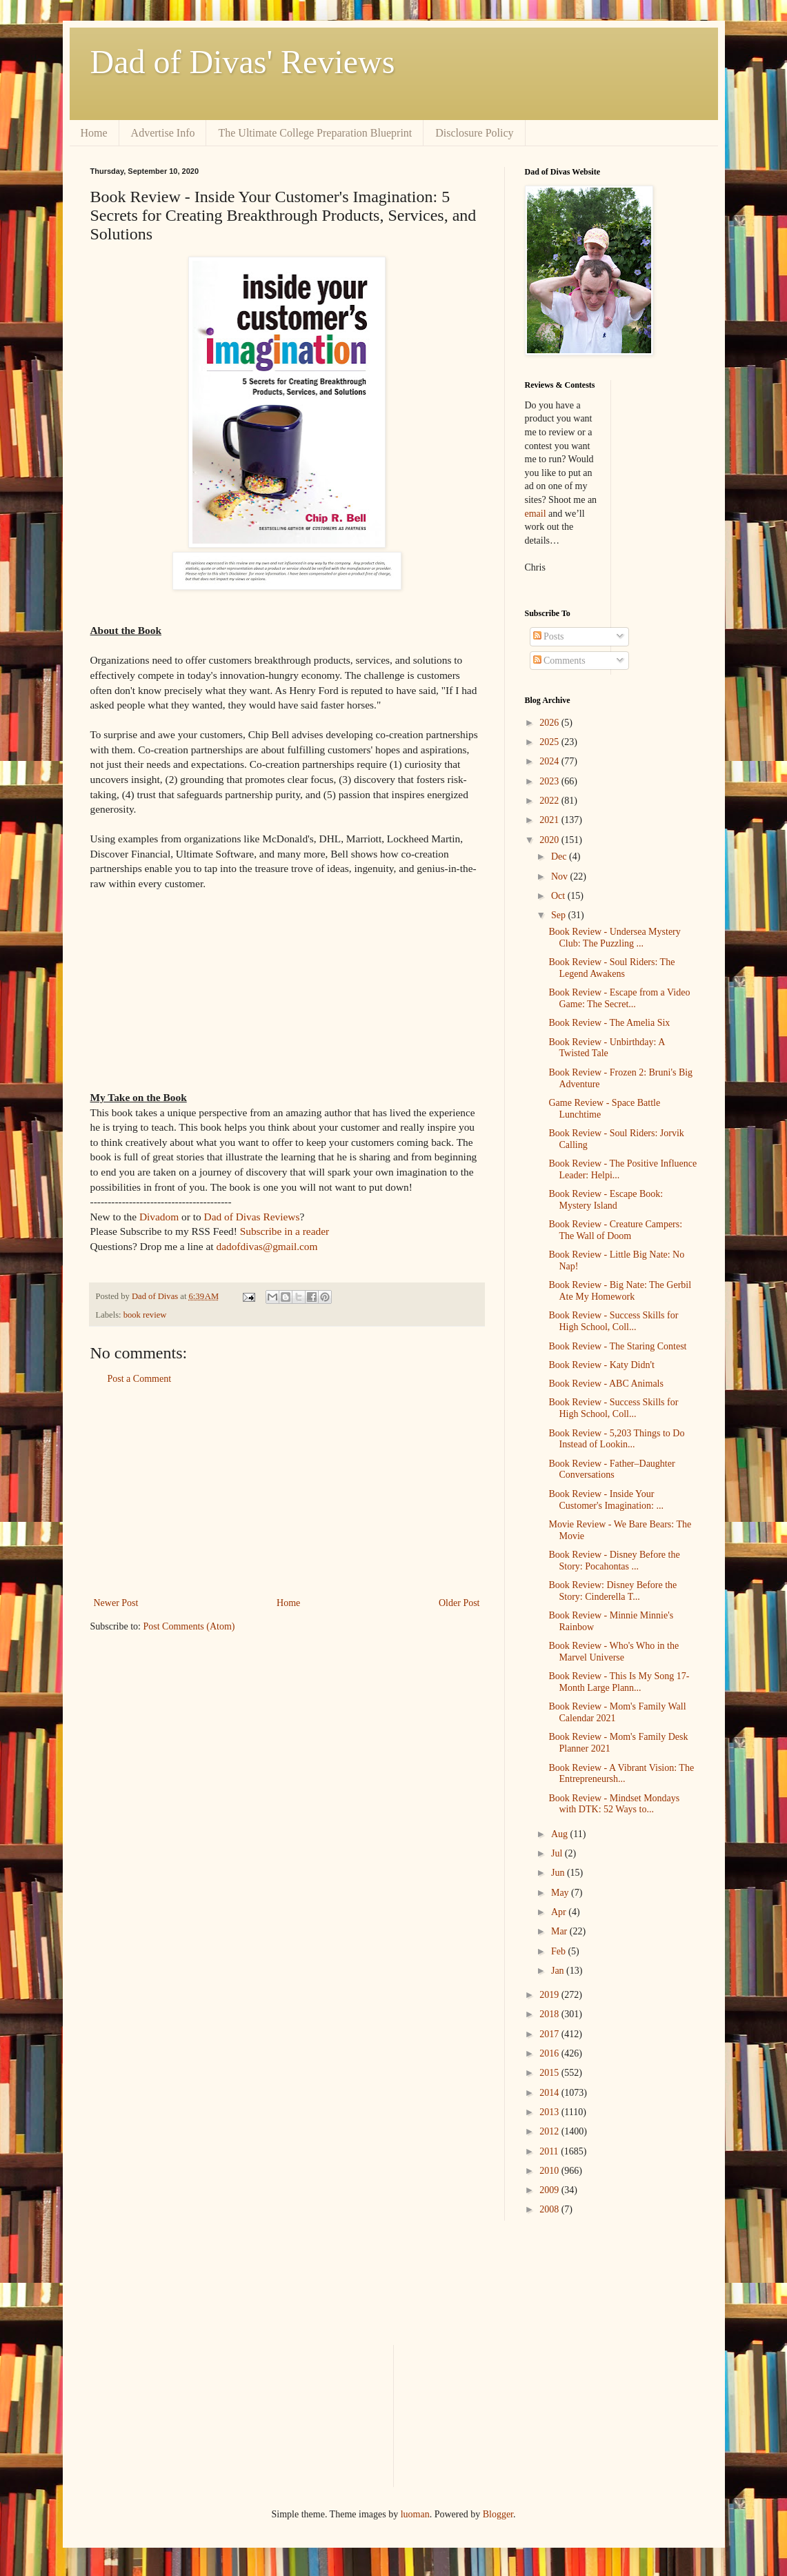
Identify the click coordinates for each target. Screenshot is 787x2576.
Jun (559, 1872)
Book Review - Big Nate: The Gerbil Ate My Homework (619, 1291)
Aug (560, 1834)
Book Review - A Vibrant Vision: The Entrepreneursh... (621, 1774)
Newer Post (116, 1603)
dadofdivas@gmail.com (266, 1246)
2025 (550, 742)
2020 (550, 840)
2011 (550, 2151)
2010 (550, 2171)
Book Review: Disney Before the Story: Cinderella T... (612, 1591)
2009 (550, 2190)
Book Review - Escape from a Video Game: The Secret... (619, 998)
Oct (559, 896)
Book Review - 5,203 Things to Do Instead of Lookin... (616, 1439)
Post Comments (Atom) (189, 1626)
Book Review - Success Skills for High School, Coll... (613, 1321)
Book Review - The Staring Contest (617, 1346)
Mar (560, 1931)
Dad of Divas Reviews (252, 1216)
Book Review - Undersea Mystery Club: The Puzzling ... (614, 938)
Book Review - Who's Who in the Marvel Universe (613, 1652)
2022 (550, 800)
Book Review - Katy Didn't (601, 1365)
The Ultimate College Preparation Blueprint (315, 133)
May (561, 1893)
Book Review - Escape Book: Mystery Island (605, 1200)
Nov (560, 876)
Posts (548, 636)
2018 (550, 2014)
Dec (560, 856)
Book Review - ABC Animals (605, 1383)
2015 (550, 2073)
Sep (559, 915)
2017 (550, 2034)
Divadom (159, 1216)
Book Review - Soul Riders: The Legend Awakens (611, 968)
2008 (550, 2209)
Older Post (459, 1603)
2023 (550, 781)
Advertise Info (163, 133)
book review (145, 1315)
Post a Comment (140, 1379)
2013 (550, 2112)
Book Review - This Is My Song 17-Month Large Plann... (618, 1682)
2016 (550, 2053)
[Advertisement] (286, 1491)
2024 (550, 761)
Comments (559, 660)
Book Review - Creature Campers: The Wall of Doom (615, 1230)
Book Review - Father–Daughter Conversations (611, 1469)
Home (94, 133)
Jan (558, 1970)
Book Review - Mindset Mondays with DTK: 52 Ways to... (613, 1804)
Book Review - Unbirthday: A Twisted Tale (606, 1048)
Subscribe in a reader (284, 1231)
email (535, 513)
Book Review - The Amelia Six (609, 1023)
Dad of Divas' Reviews (242, 61)
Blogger (498, 2514)
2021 (550, 820)
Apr (559, 1912)
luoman (415, 2514)
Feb (559, 1951)
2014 (550, 2093)
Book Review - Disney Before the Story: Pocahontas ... (613, 1560)
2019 (550, 1995)
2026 (550, 722)
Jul (558, 1853)
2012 (550, 2131)
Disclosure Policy (474, 133)
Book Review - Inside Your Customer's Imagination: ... (605, 1500)
